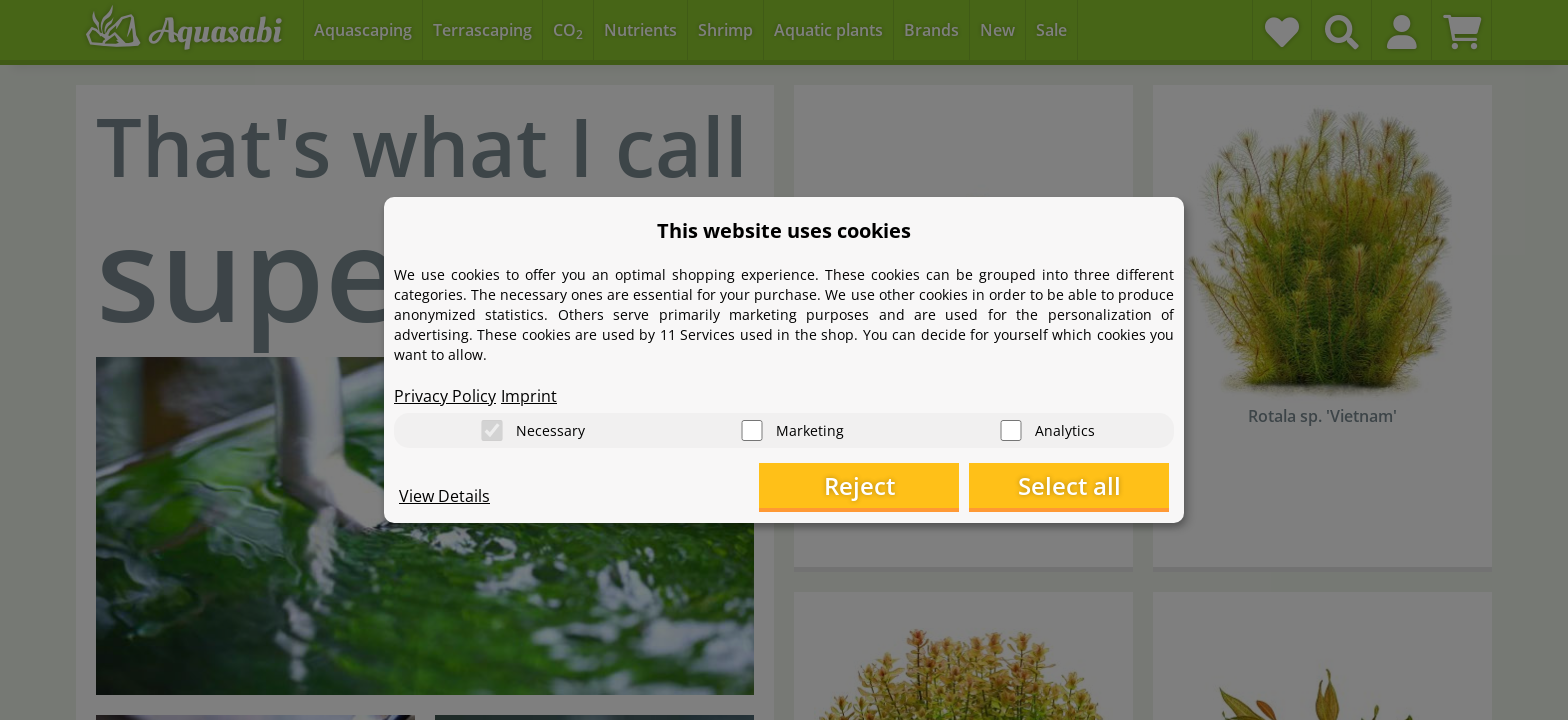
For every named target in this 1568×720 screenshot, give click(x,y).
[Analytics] (1011, 430)
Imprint (529, 396)
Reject (859, 485)
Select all (1069, 485)
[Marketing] (752, 430)
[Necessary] (492, 430)
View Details (444, 496)
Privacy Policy (445, 396)
